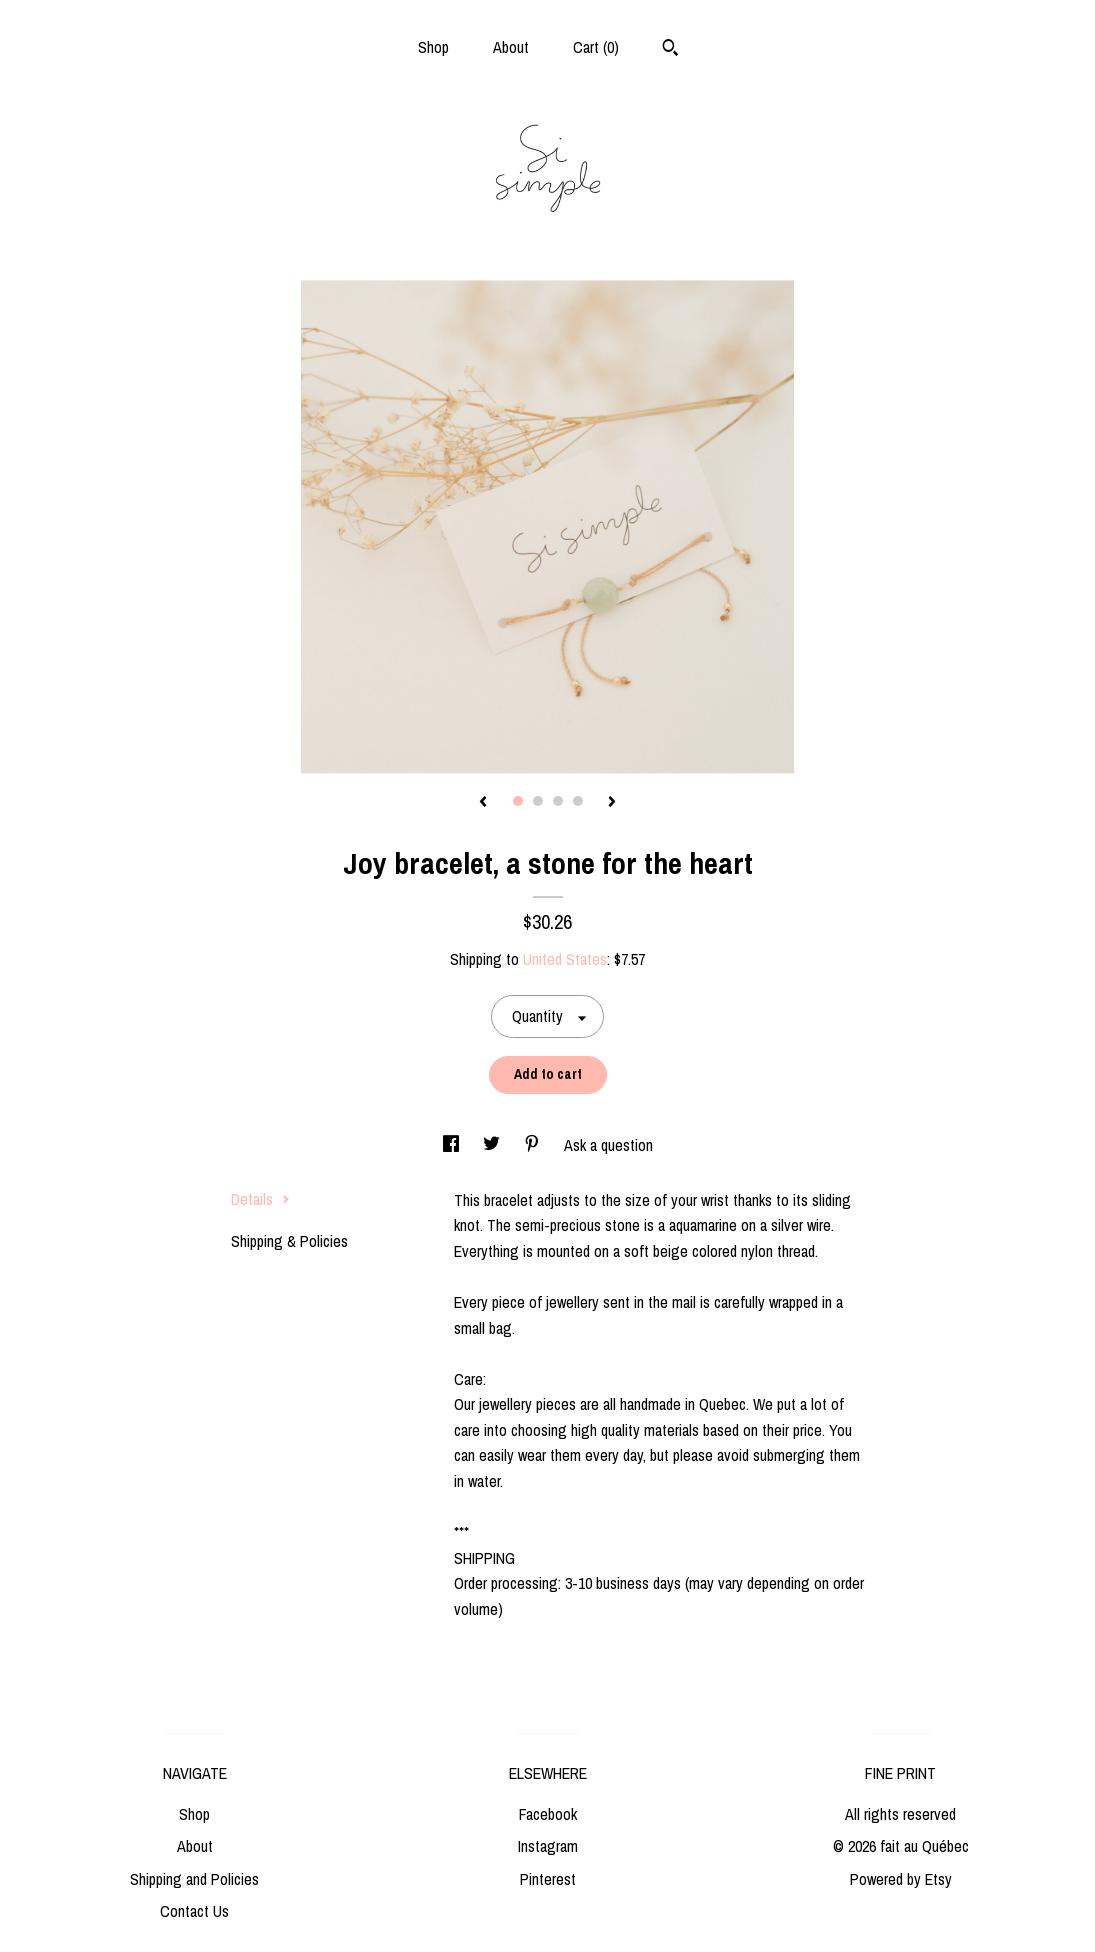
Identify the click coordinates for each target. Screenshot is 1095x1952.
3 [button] (558, 801)
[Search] (670, 50)
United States (565, 959)
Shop (433, 47)
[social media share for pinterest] (534, 1145)
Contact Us (194, 1911)
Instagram (548, 1846)
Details (260, 1199)
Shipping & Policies (289, 1241)
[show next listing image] (612, 803)
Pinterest (548, 1879)
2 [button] (538, 801)
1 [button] (518, 801)
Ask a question (608, 1145)
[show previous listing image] (483, 803)
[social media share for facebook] (453, 1145)
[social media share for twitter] (493, 1145)
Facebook (548, 1814)
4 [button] (578, 801)
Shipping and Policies (194, 1879)
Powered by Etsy (901, 1879)
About (511, 47)
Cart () (596, 47)
